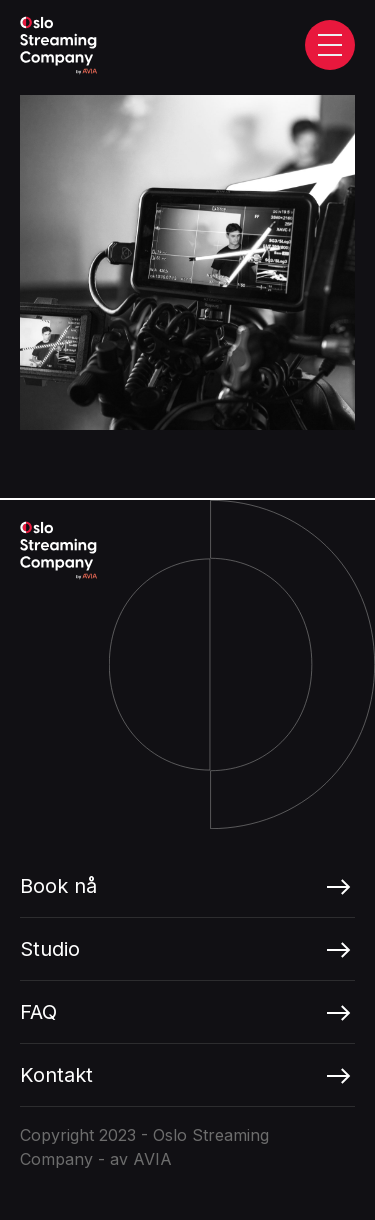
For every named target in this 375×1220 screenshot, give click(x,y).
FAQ (38, 1012)
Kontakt (56, 1075)
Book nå (58, 886)
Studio (50, 949)
